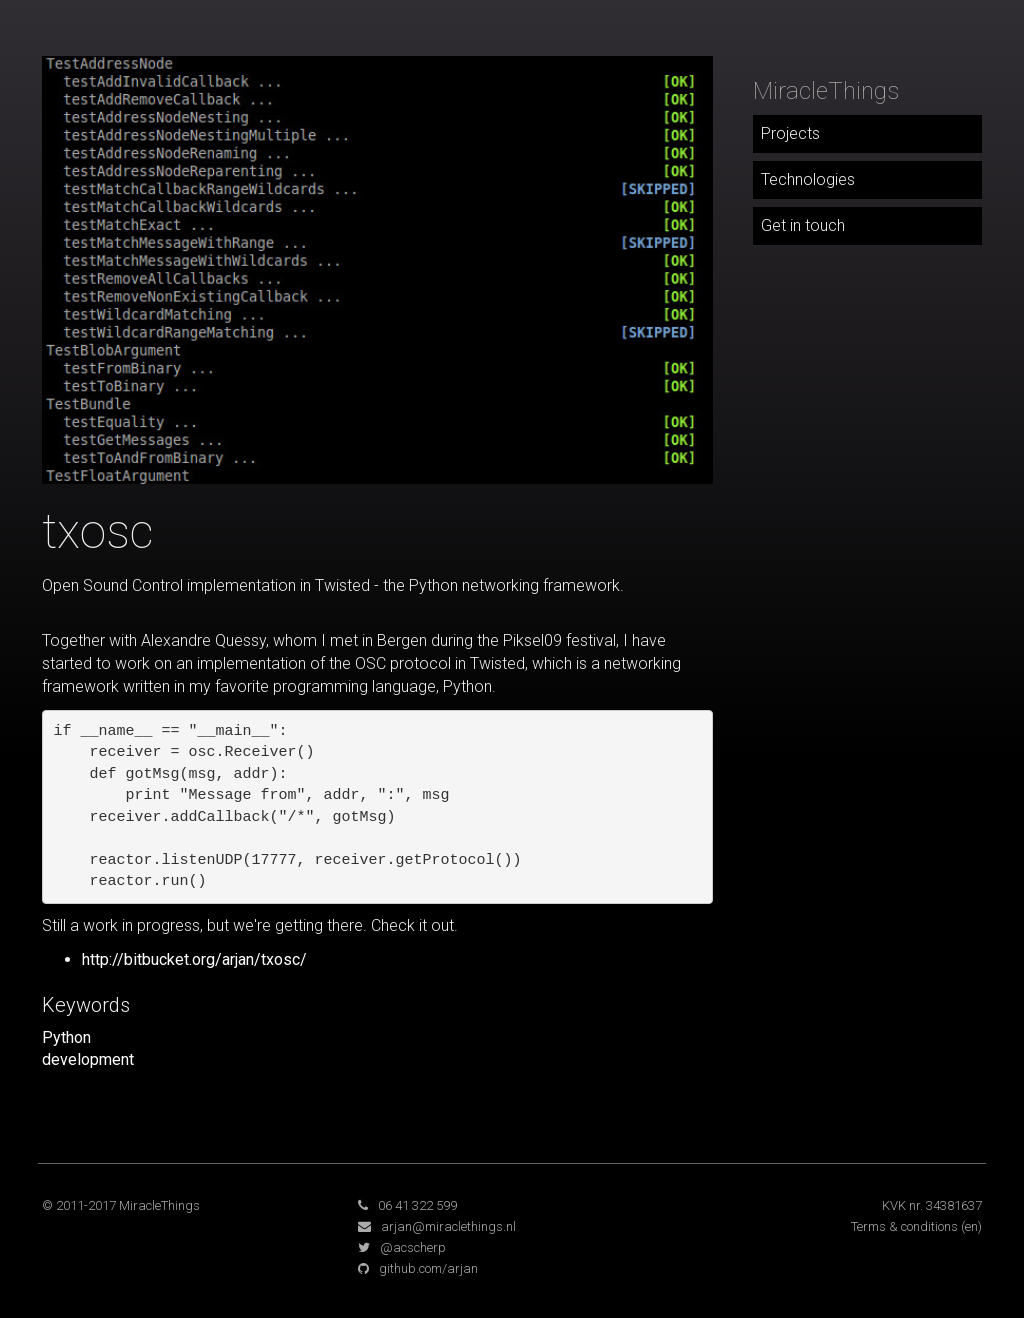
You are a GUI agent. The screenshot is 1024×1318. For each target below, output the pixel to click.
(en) (971, 1226)
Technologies (808, 179)
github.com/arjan (428, 1268)
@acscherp (413, 1247)
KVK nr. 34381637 (932, 1205)
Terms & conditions (904, 1226)
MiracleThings (826, 91)
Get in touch (803, 225)
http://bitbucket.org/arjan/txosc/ (194, 959)
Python (66, 1037)
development (88, 1059)
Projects (790, 133)
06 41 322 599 (417, 1205)
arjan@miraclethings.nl (448, 1226)
